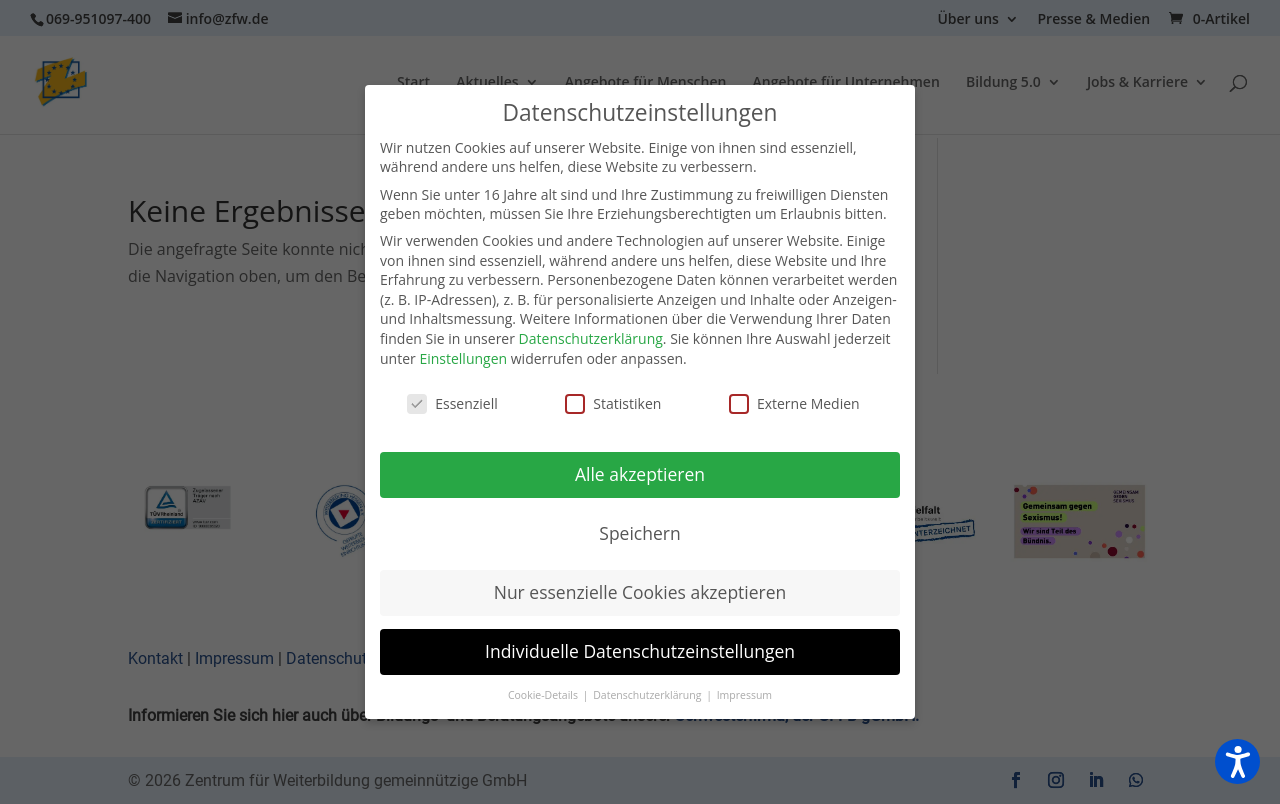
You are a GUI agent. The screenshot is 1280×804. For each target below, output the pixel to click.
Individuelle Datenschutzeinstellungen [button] (640, 651)
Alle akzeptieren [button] (640, 474)
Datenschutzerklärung (591, 338)
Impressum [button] (744, 695)
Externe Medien (794, 403)
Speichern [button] (639, 533)
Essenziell (452, 403)
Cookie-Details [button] (544, 695)
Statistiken (613, 403)
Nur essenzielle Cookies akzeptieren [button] (640, 592)
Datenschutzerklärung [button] (648, 695)
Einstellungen (463, 358)
